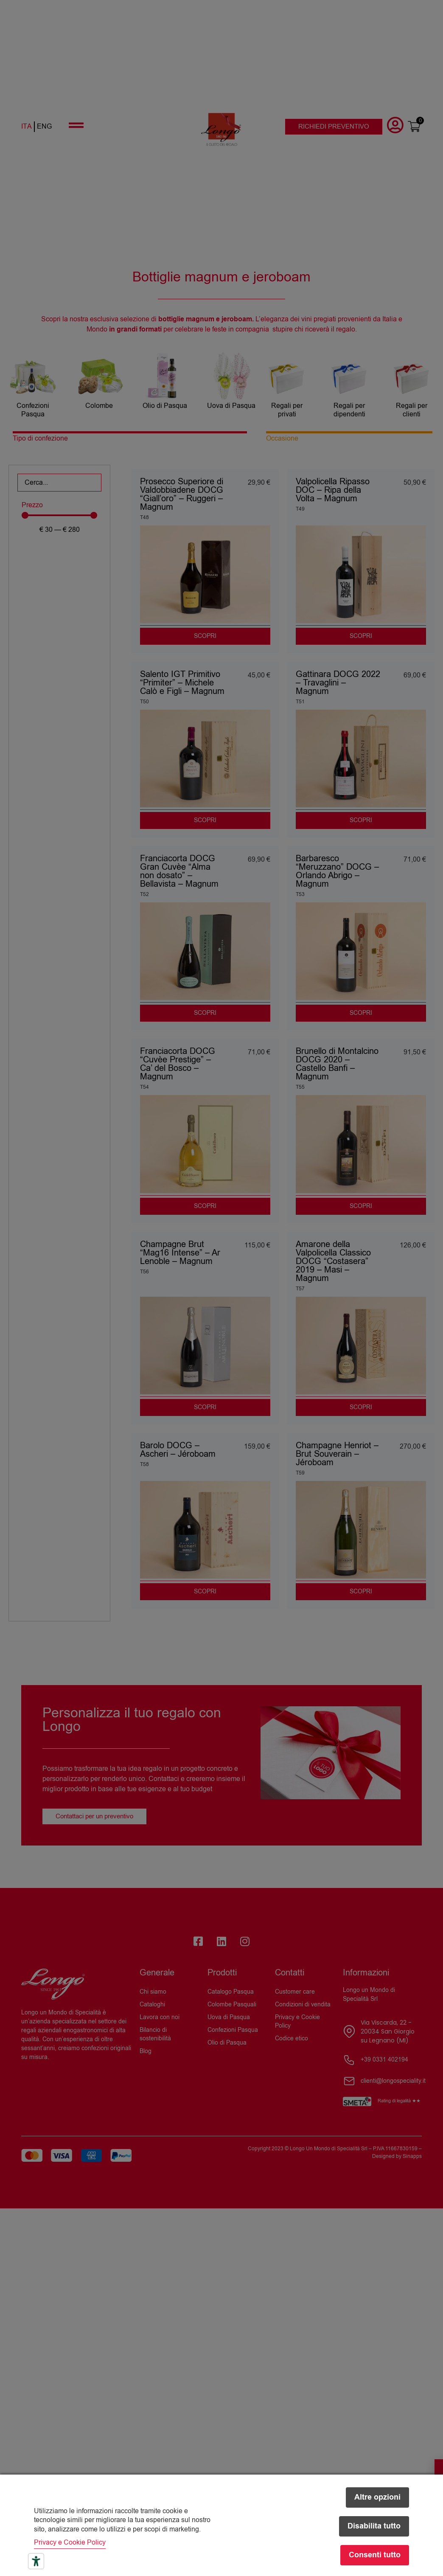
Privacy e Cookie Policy (70, 2542)
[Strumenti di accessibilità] (36, 2561)
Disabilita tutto (374, 2526)
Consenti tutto (375, 2555)
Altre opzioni (377, 2497)
